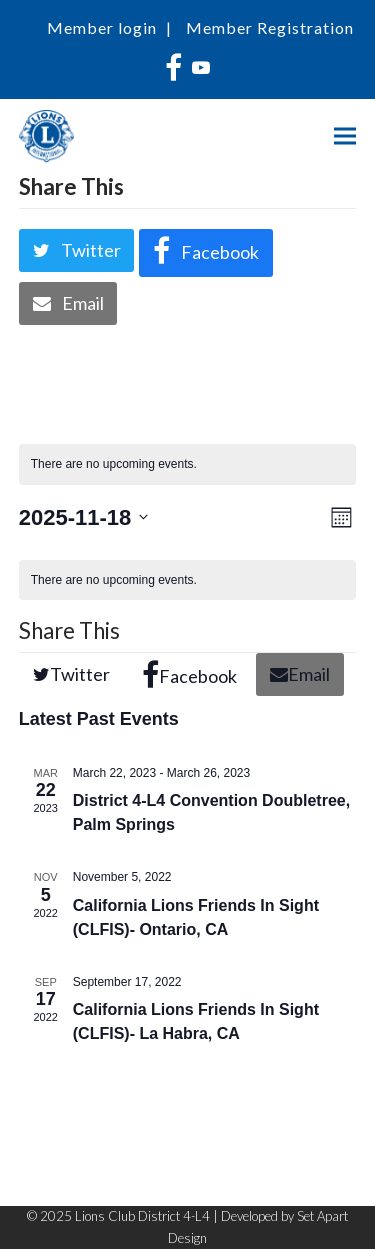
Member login (102, 27)
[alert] (188, 464)
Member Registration (270, 27)
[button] (345, 136)
